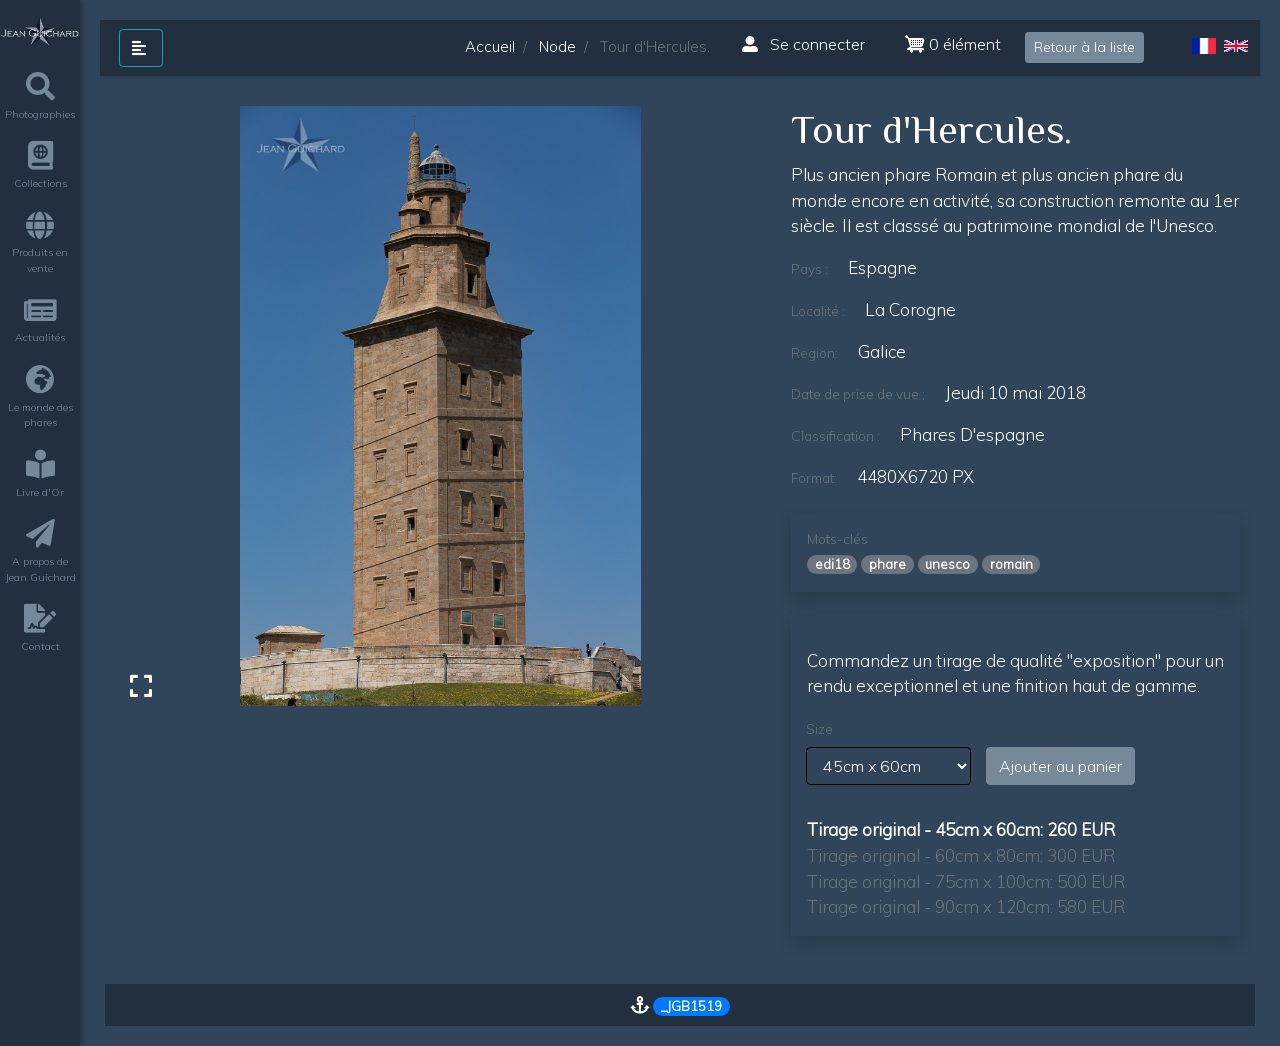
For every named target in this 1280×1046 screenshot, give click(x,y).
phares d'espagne (972, 434)
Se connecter (803, 44)
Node (557, 46)
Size (819, 729)
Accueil (490, 46)
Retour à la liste (1084, 47)
